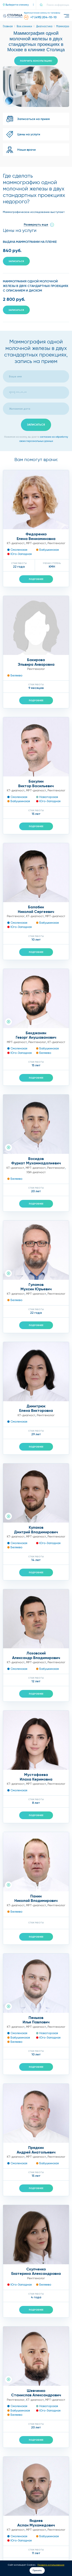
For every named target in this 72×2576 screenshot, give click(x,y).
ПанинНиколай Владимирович (36, 1779)
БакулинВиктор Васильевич (36, 783)
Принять (37, 2570)
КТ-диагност (16, 543)
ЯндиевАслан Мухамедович (36, 2108)
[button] (16, 5)
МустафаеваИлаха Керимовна (36, 1717)
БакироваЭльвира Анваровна (36, 662)
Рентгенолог (56, 543)
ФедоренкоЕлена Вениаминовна (36, 536)
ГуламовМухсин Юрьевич (36, 1286)
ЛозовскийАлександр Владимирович (36, 1655)
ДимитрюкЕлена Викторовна (36, 1408)
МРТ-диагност (36, 543)
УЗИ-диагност (36, 1172)
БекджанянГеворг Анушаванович (36, 1035)
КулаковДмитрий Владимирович (36, 1529)
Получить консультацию (36, 61)
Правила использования (50, 2565)
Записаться (16, 261)
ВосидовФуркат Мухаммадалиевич (36, 1161)
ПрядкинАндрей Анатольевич (36, 1912)
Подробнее (36, 579)
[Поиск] (43, 5)
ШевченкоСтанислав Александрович (36, 2037)
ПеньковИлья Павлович (36, 1842)
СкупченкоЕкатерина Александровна (36, 1975)
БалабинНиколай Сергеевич (36, 909)
